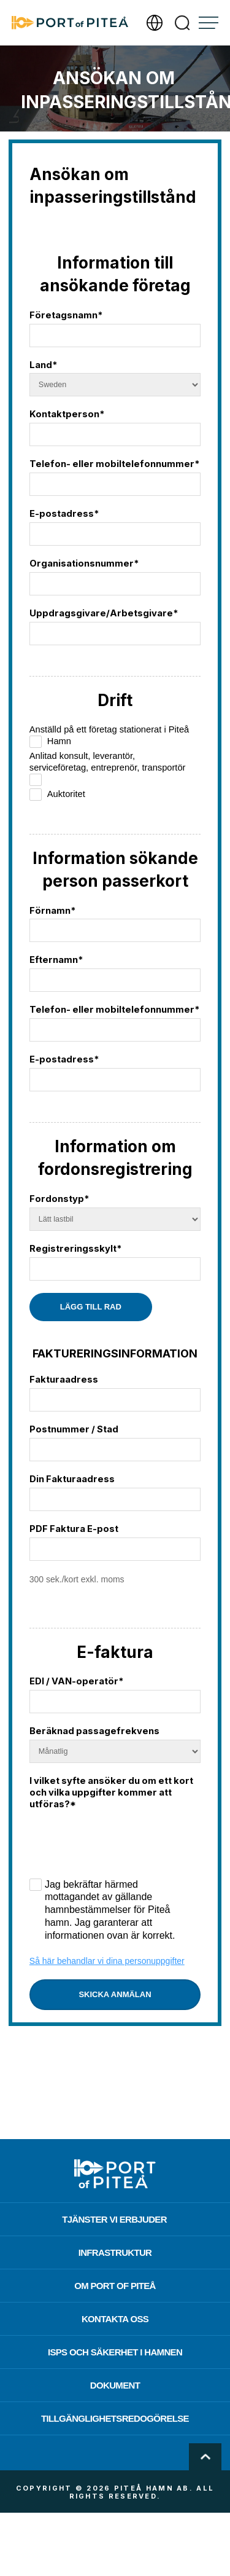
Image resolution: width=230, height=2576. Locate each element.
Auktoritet (57, 794)
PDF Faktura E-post (73, 1528)
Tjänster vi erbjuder (114, 2219)
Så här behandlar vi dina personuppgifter (107, 1961)
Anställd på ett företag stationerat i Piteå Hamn (109, 736)
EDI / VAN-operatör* (76, 1681)
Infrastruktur (115, 2252)
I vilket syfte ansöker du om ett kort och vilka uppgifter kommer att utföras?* (111, 1792)
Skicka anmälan (115, 1994)
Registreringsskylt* (75, 1248)
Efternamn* (56, 959)
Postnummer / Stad (73, 1429)
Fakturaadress (63, 1379)
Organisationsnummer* (84, 563)
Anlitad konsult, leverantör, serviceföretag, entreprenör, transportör (107, 768)
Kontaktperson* (66, 414)
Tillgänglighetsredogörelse (115, 2418)
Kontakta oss (115, 2319)
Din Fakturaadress (72, 1479)
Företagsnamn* (65, 315)
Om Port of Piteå (115, 2285)
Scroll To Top (205, 2456)
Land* (43, 365)
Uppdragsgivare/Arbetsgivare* (103, 613)
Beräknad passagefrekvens (94, 1731)
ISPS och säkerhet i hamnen (115, 2352)
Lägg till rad (90, 1306)
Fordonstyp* (59, 1198)
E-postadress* (64, 513)
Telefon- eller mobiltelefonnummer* (114, 463)
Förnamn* (52, 910)
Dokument (115, 2385)
